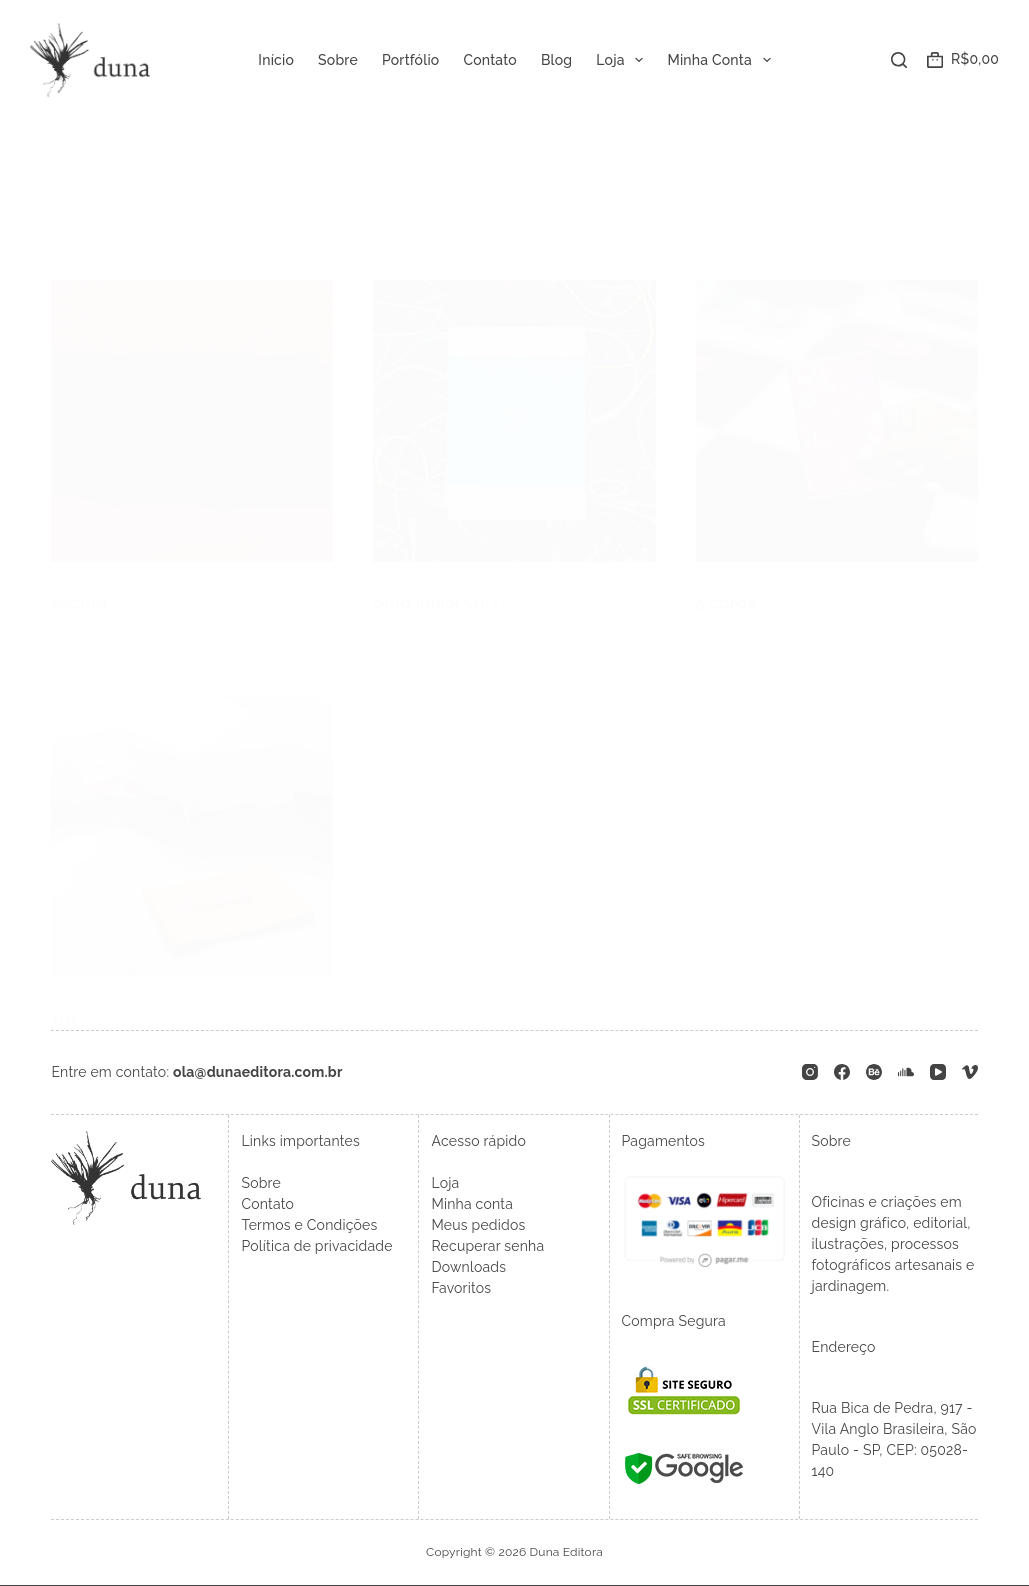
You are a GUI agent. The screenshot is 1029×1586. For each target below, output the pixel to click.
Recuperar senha (487, 1242)
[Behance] (874, 1068)
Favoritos (461, 1284)
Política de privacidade (316, 1242)
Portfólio (411, 60)
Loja (623, 60)
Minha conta (472, 1200)
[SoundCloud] (906, 1068)
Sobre (338, 60)
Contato (489, 60)
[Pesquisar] (899, 60)
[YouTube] (938, 1068)
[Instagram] (810, 1068)
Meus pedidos (478, 1221)
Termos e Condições (309, 1221)
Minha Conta (722, 60)
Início (276, 60)
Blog (556, 60)
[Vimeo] (970, 1068)
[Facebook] (842, 1068)
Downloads (468, 1263)
